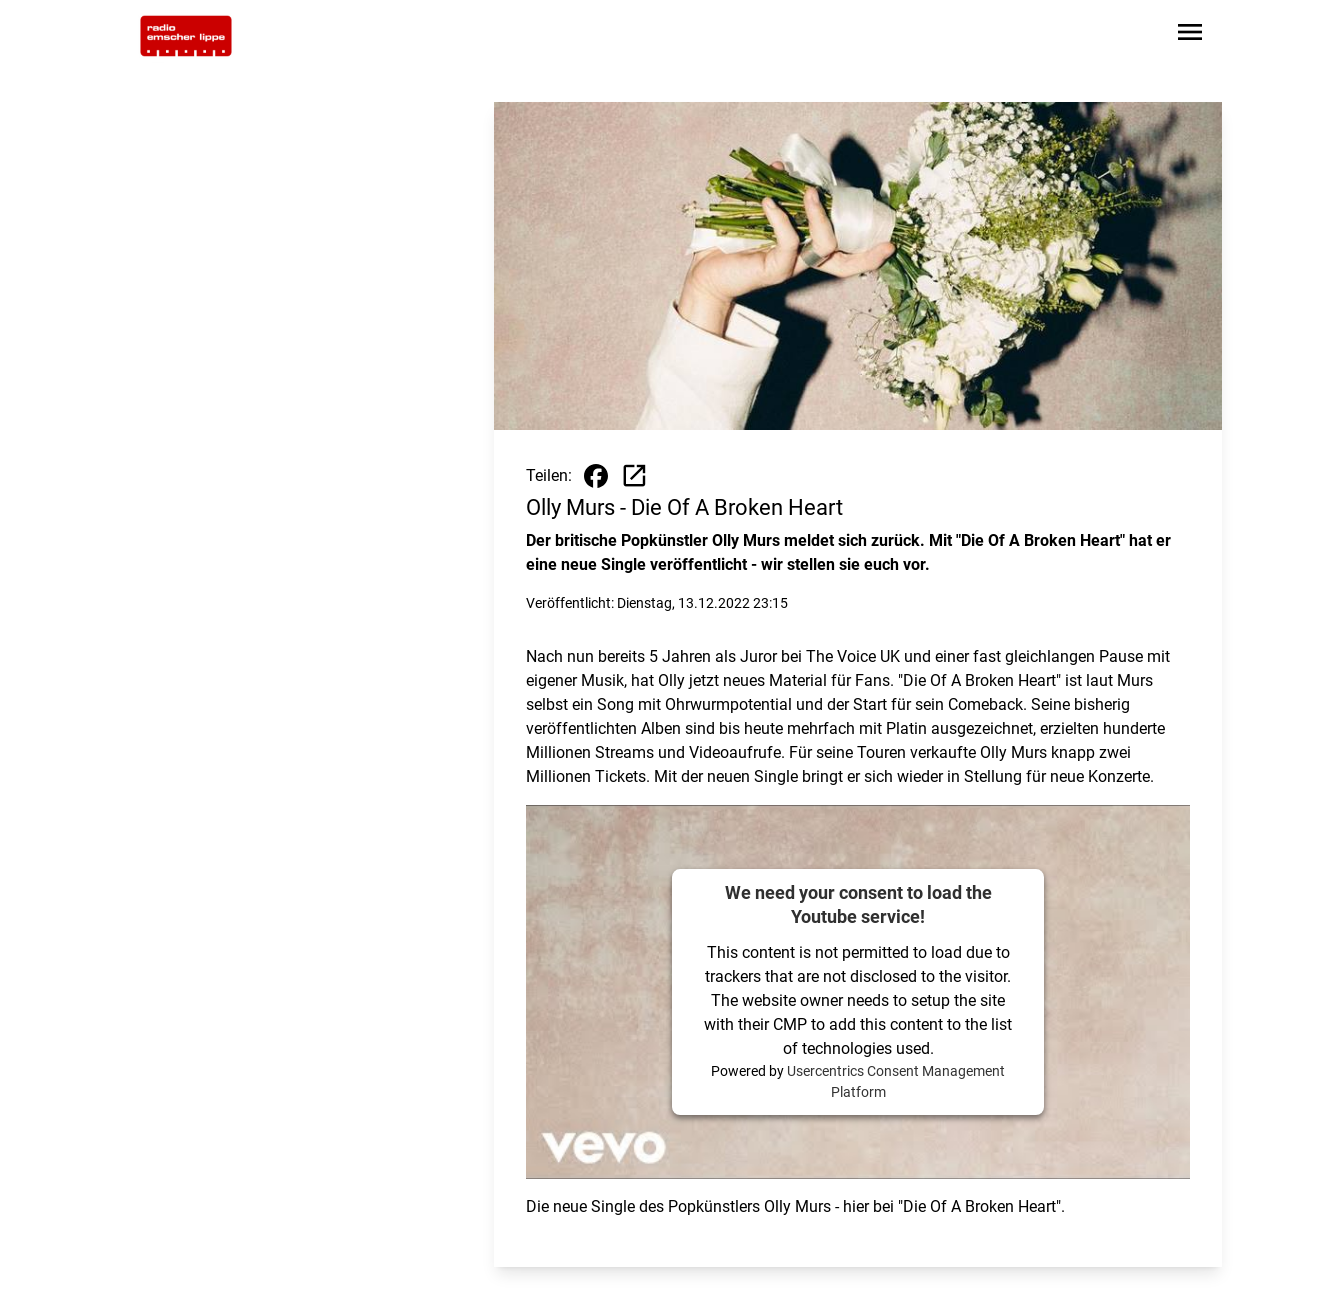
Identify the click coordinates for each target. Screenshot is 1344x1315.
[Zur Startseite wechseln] (186, 36)
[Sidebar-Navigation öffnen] (1190, 35)
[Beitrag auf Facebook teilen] (596, 476)
